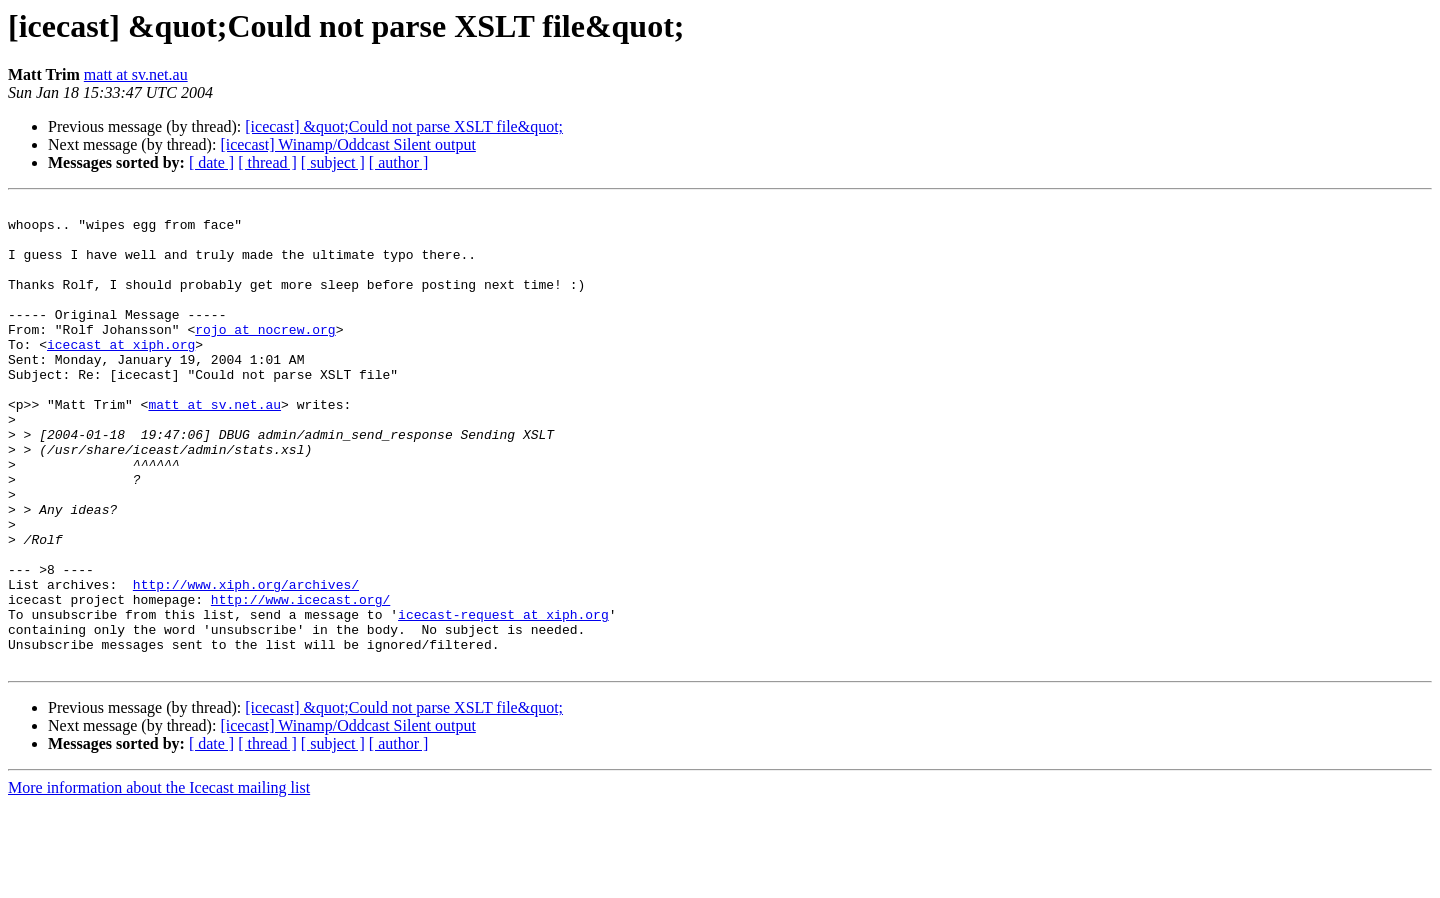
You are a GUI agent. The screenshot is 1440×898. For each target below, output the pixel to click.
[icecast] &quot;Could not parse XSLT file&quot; (404, 126)
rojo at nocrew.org (265, 356)
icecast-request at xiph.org (503, 698)
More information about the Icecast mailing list (159, 880)
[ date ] (211, 162)
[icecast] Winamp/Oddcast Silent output (347, 144)
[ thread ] (267, 162)
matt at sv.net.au (136, 74)
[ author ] (399, 162)
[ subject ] (333, 162)
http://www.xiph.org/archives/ (246, 662)
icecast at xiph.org (121, 374)
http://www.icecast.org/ (300, 680)
